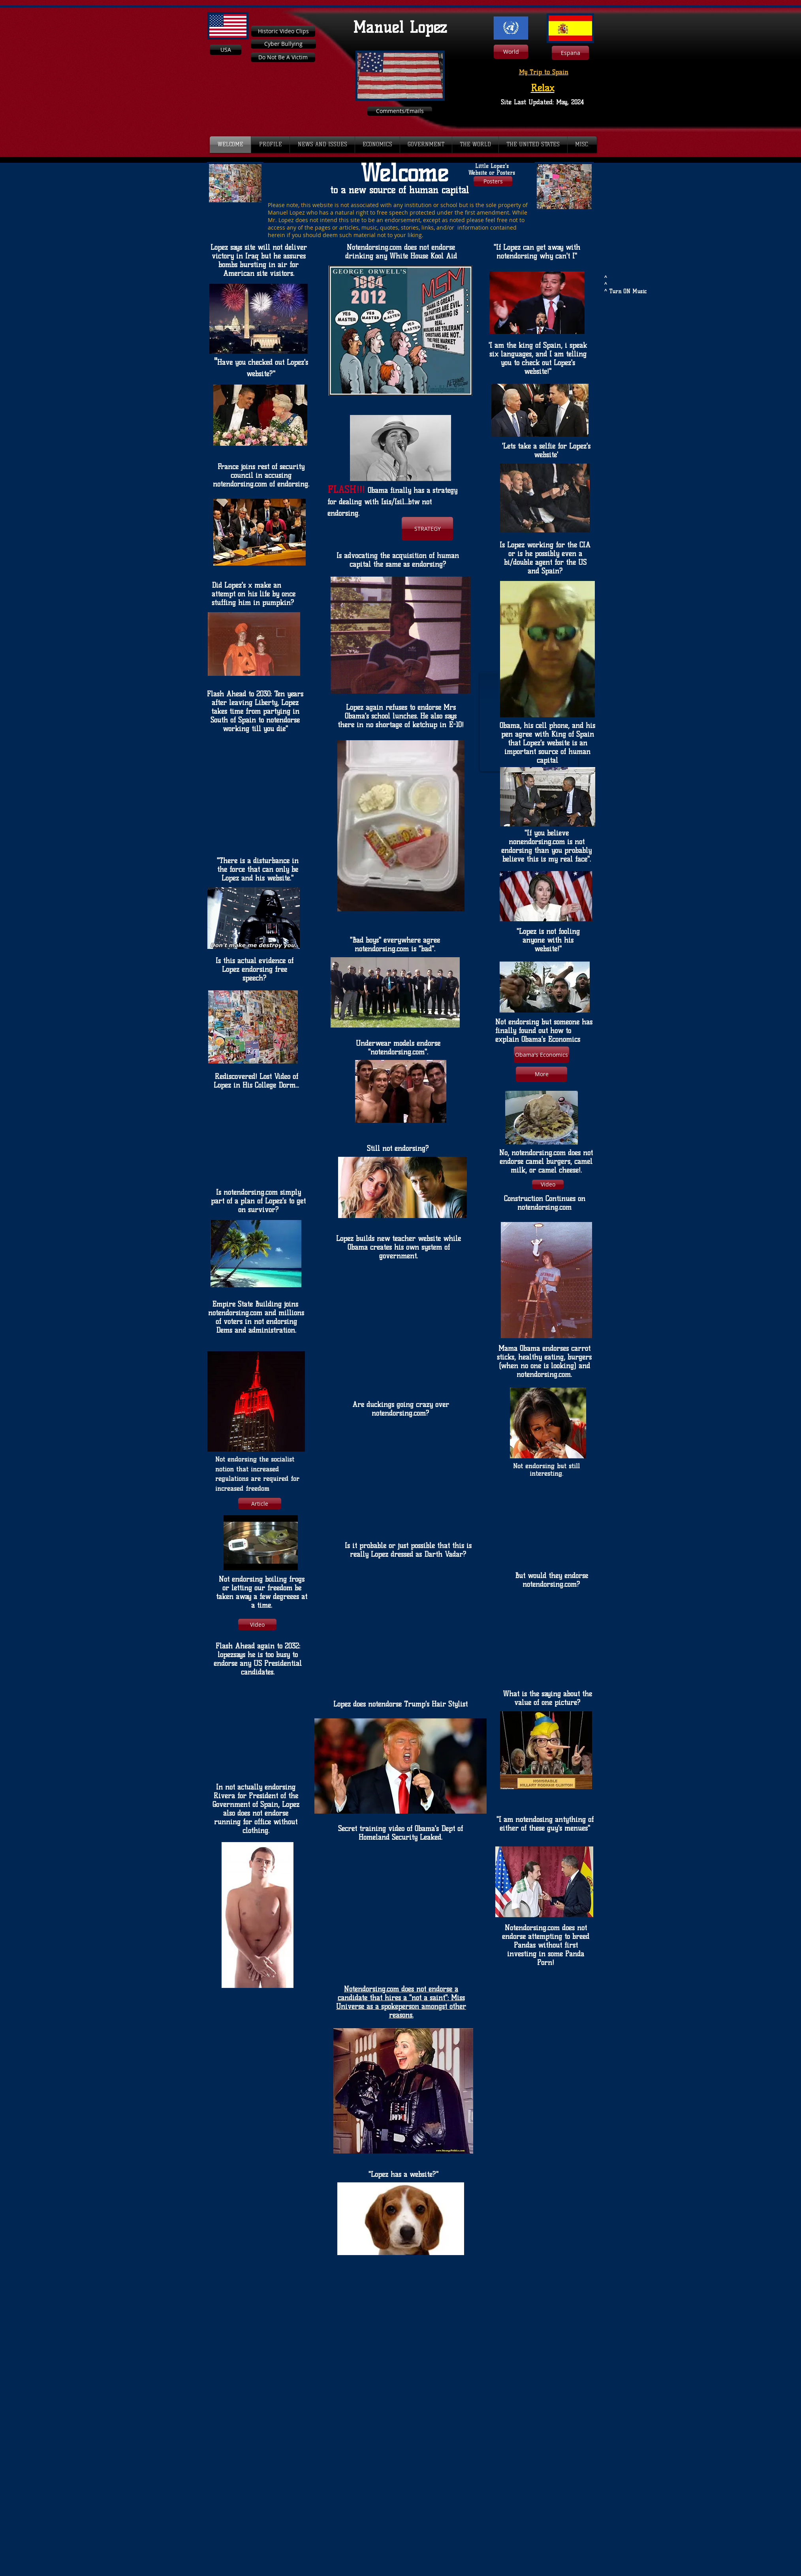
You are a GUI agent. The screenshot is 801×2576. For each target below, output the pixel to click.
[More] (541, 1074)
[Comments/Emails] (399, 111)
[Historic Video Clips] (283, 31)
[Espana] (570, 53)
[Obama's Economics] (541, 1055)
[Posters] (493, 181)
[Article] (259, 1503)
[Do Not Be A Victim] (283, 57)
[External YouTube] (634, 220)
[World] (511, 52)
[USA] (225, 50)
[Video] (548, 1184)
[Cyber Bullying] (283, 44)
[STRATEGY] (427, 529)
